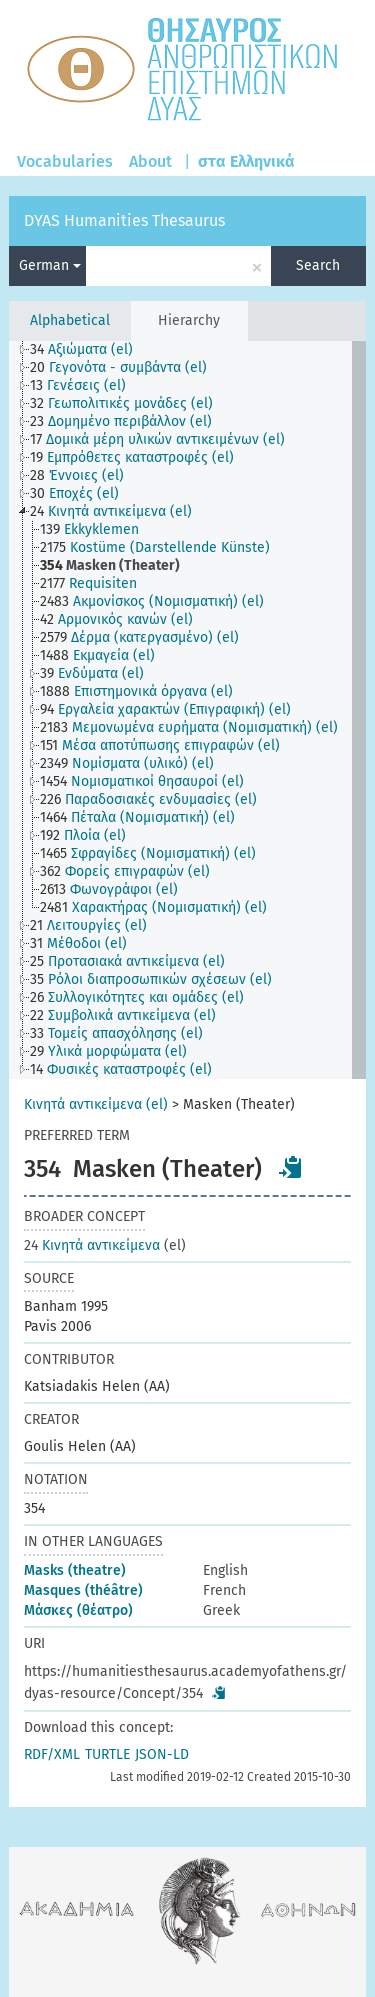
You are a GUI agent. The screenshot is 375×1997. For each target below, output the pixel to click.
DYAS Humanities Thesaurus (124, 220)
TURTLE (107, 1754)
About (150, 161)
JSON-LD (162, 1754)
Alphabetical (70, 320)
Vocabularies (65, 161)
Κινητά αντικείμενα (92, 1245)
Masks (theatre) (75, 1570)
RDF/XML (52, 1754)
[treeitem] (90, 350)
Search (318, 265)
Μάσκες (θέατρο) (78, 1610)
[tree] (187, 710)
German (50, 265)
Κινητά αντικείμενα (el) (96, 1104)
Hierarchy (189, 320)
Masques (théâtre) (83, 1590)
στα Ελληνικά (246, 161)
